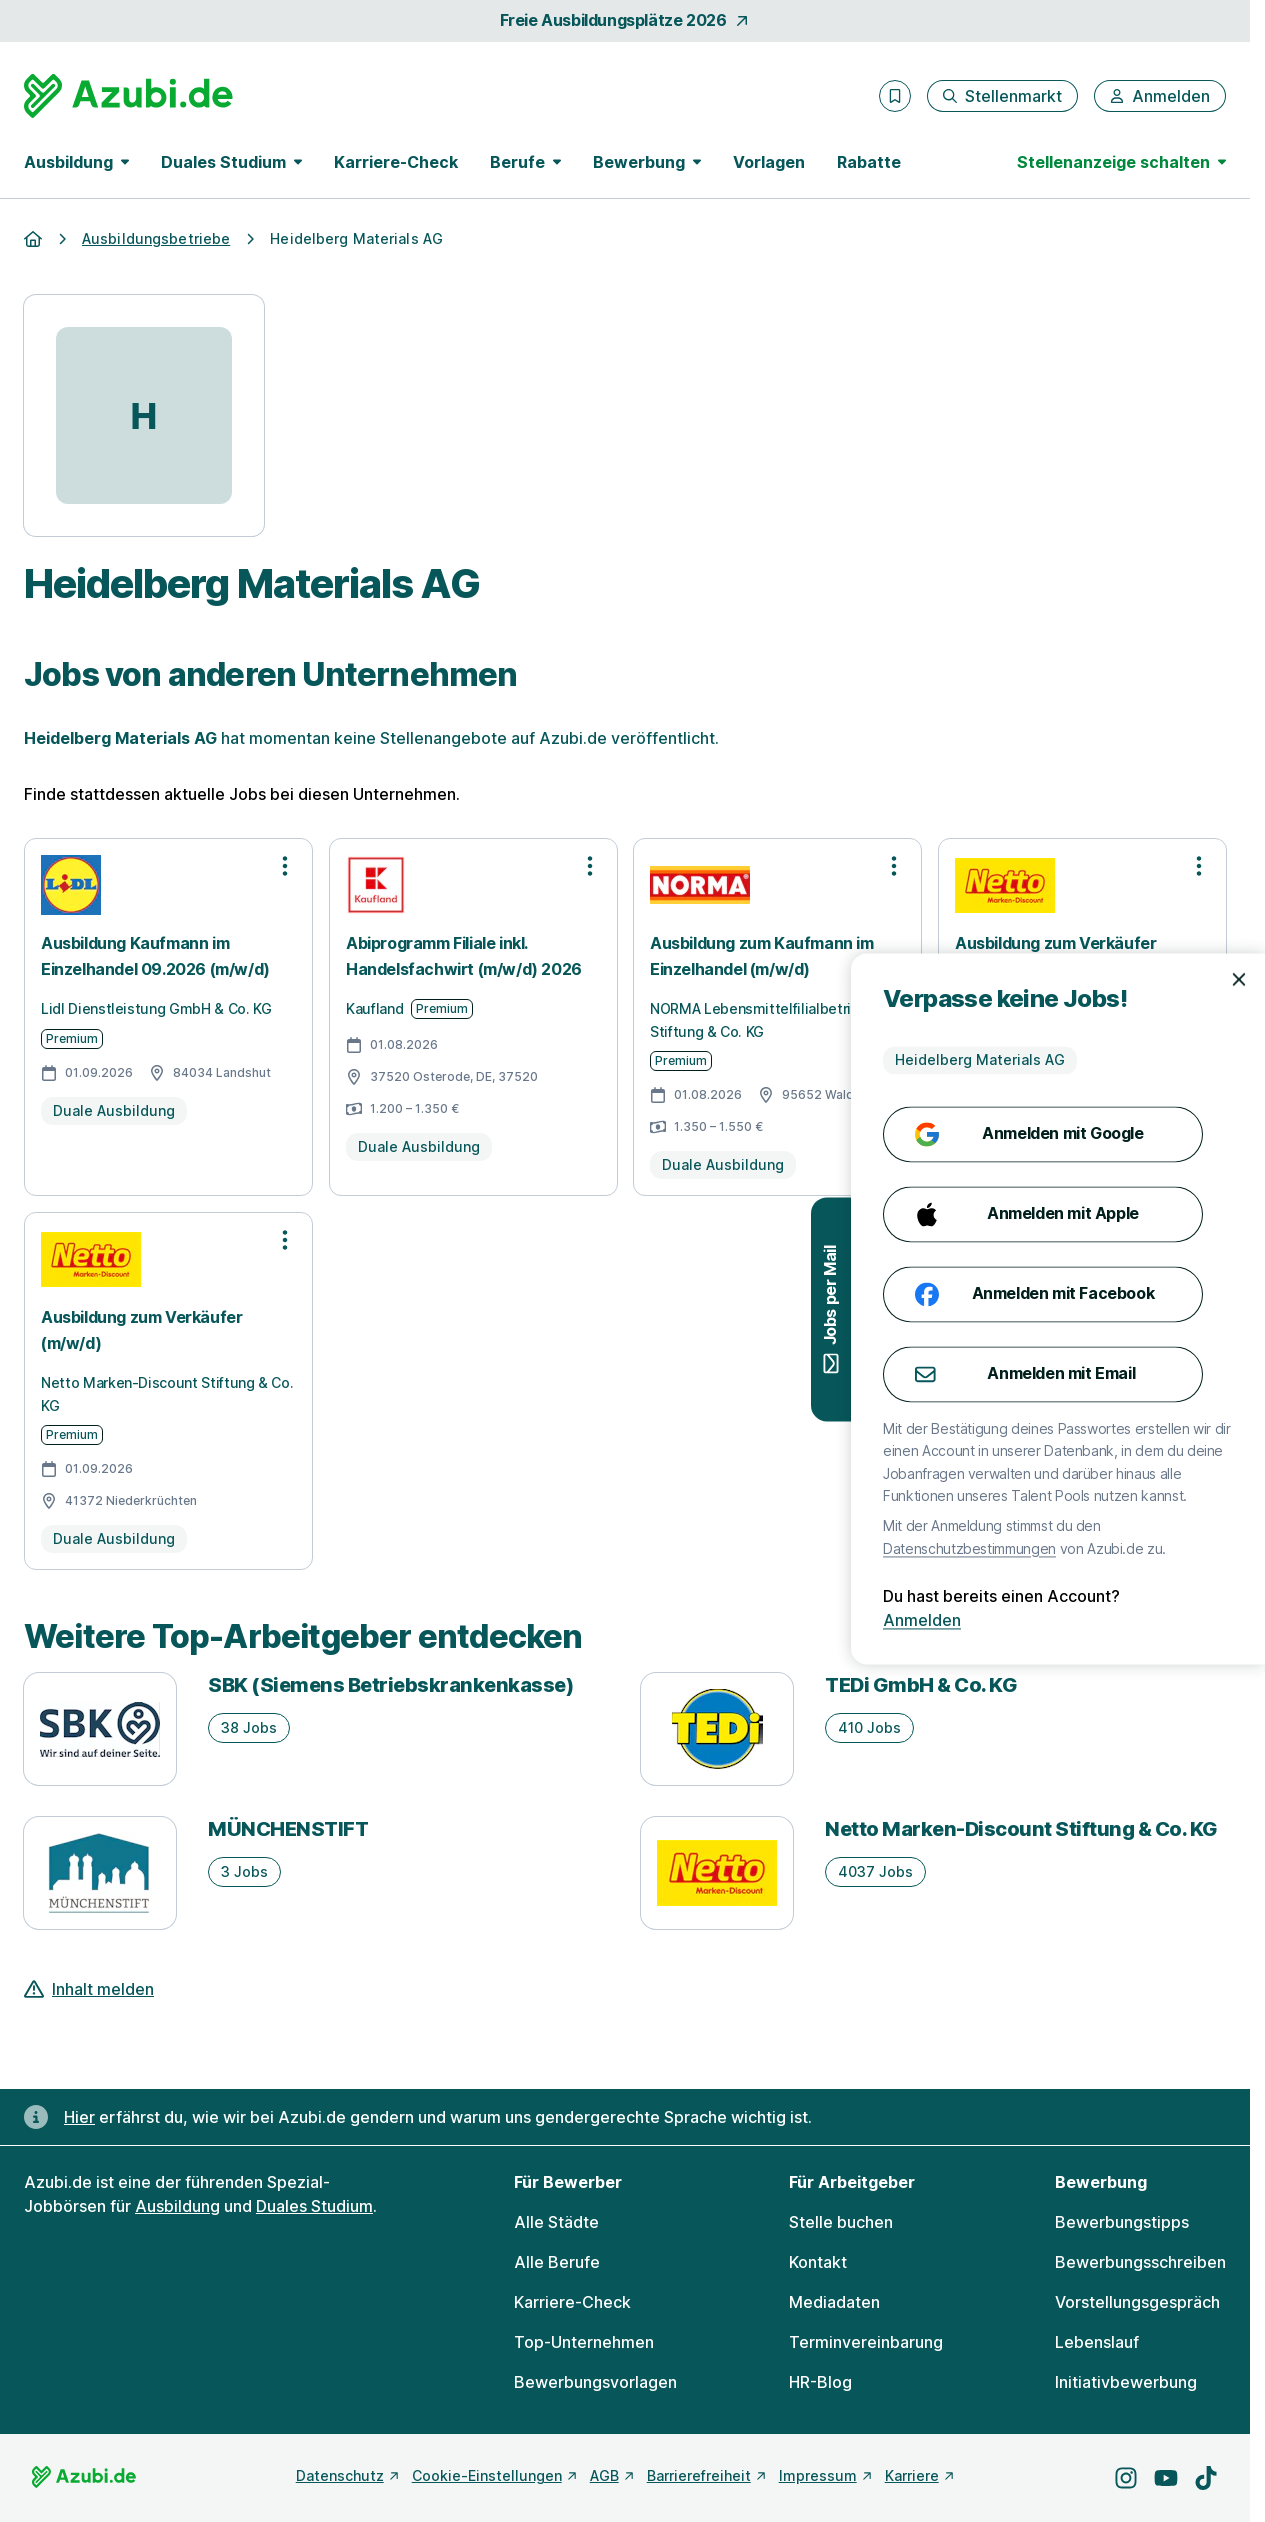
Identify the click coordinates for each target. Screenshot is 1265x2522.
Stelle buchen (841, 2222)
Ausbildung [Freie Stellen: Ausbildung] (177, 2206)
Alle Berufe (557, 2262)
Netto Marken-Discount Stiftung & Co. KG (1021, 1829)
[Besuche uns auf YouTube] (1166, 2478)
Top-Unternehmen (584, 2342)
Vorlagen (769, 162)
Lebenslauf (1097, 2342)
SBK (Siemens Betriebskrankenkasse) (390, 1685)
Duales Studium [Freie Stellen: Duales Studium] (314, 2206)
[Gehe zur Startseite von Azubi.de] (128, 96)
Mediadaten (834, 2302)
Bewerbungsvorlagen (595, 2382)
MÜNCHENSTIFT (288, 1829)
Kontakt (818, 2262)
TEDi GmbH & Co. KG (921, 1685)
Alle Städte (556, 2222)
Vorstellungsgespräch (1137, 2302)
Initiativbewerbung (1126, 2382)
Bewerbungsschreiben (1140, 2262)
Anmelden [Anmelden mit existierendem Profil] (1203, 1621)
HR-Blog (820, 2382)
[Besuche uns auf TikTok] (1206, 2478)
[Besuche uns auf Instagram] (1126, 2478)
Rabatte (869, 162)
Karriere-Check (396, 162)
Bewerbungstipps (1122, 2222)
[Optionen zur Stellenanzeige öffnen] (285, 866)
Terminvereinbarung (866, 2342)
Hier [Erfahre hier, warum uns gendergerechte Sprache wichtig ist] (79, 2117)
